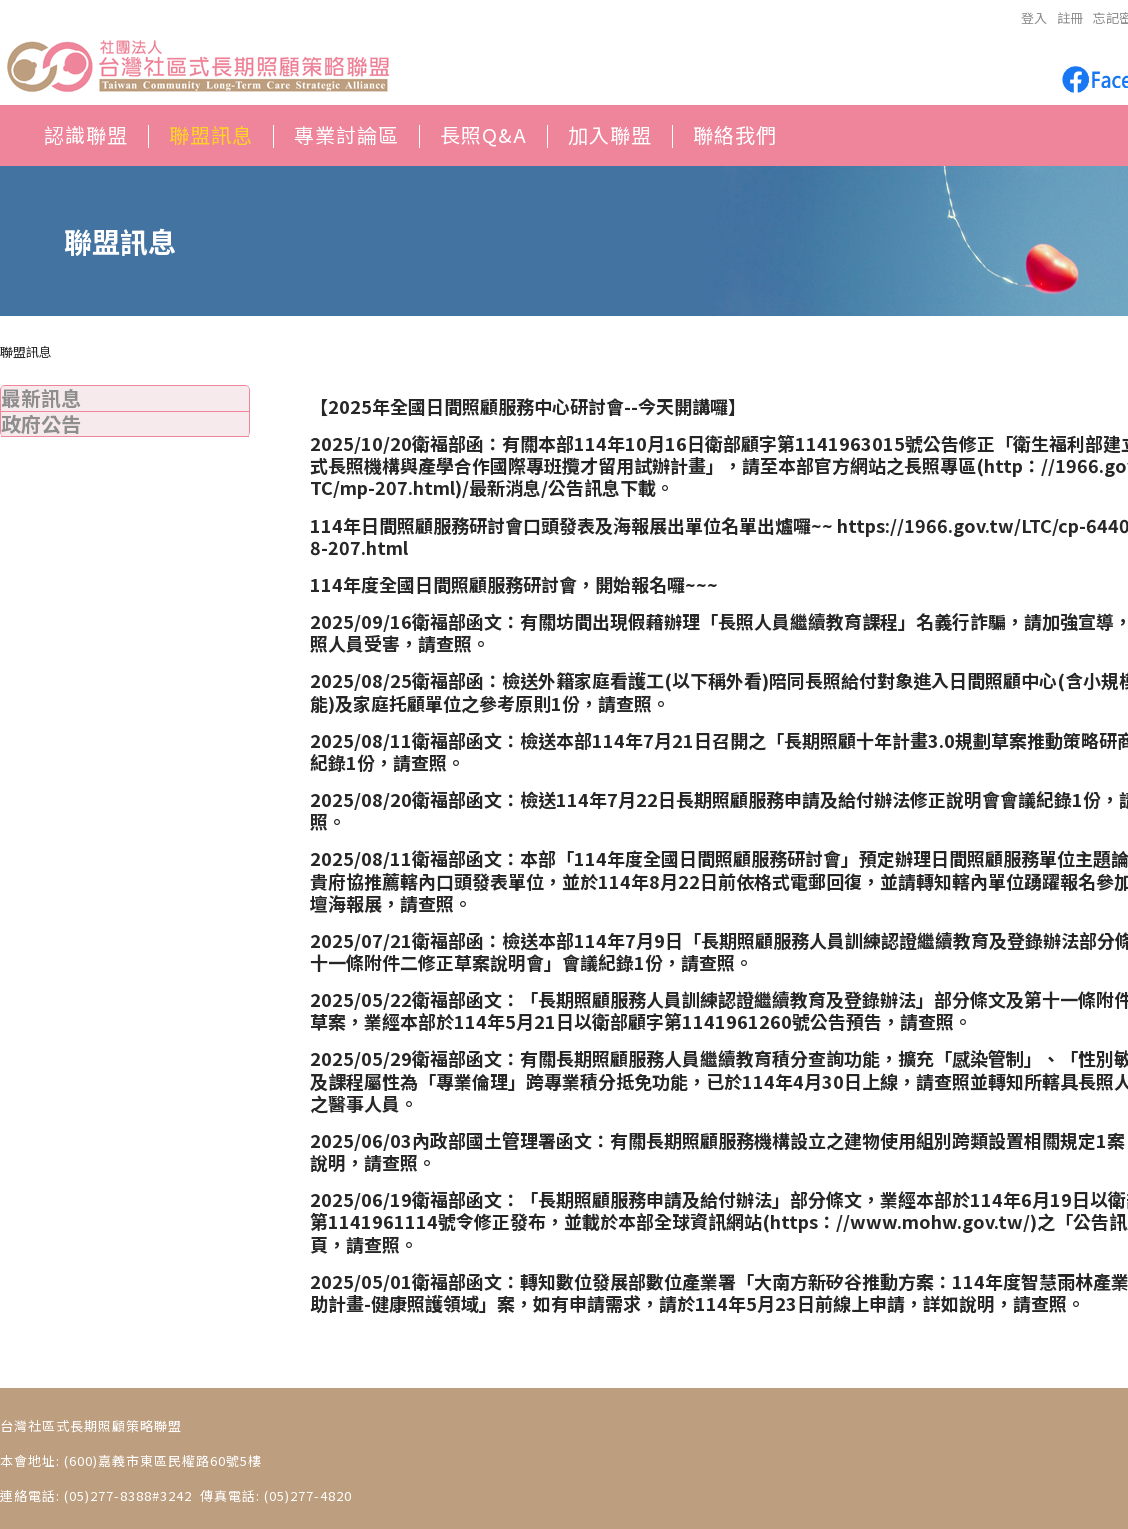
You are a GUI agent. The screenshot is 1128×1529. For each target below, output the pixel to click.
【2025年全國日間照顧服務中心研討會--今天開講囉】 (528, 406)
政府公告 (41, 423)
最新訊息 (41, 397)
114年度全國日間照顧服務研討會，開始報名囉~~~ (514, 584)
